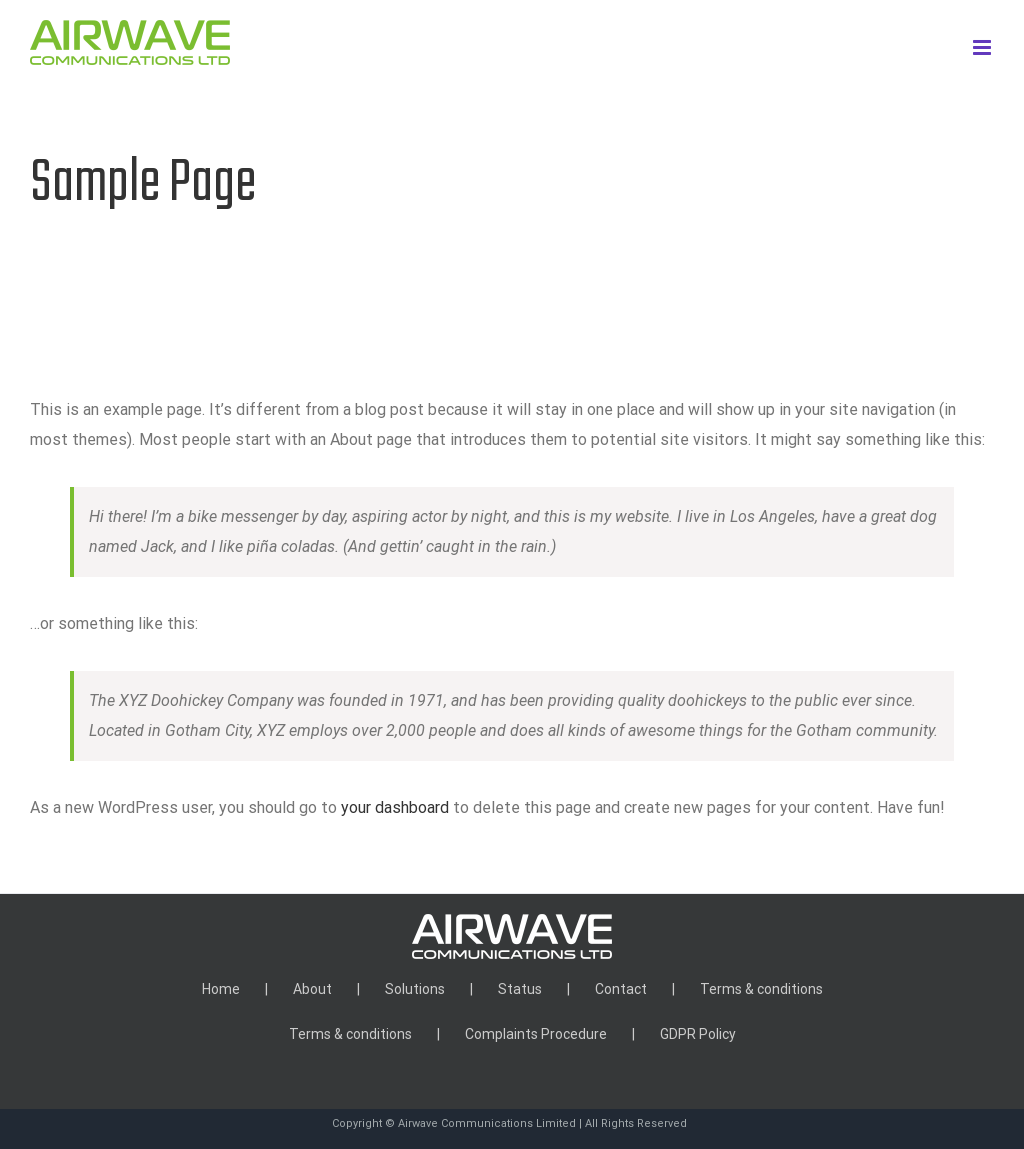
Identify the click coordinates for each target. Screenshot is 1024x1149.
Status (520, 989)
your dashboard (395, 807)
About (312, 989)
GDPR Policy (698, 1034)
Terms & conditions (761, 989)
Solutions (415, 989)
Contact (621, 989)
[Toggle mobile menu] (983, 47)
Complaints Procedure (536, 1034)
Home (221, 989)
